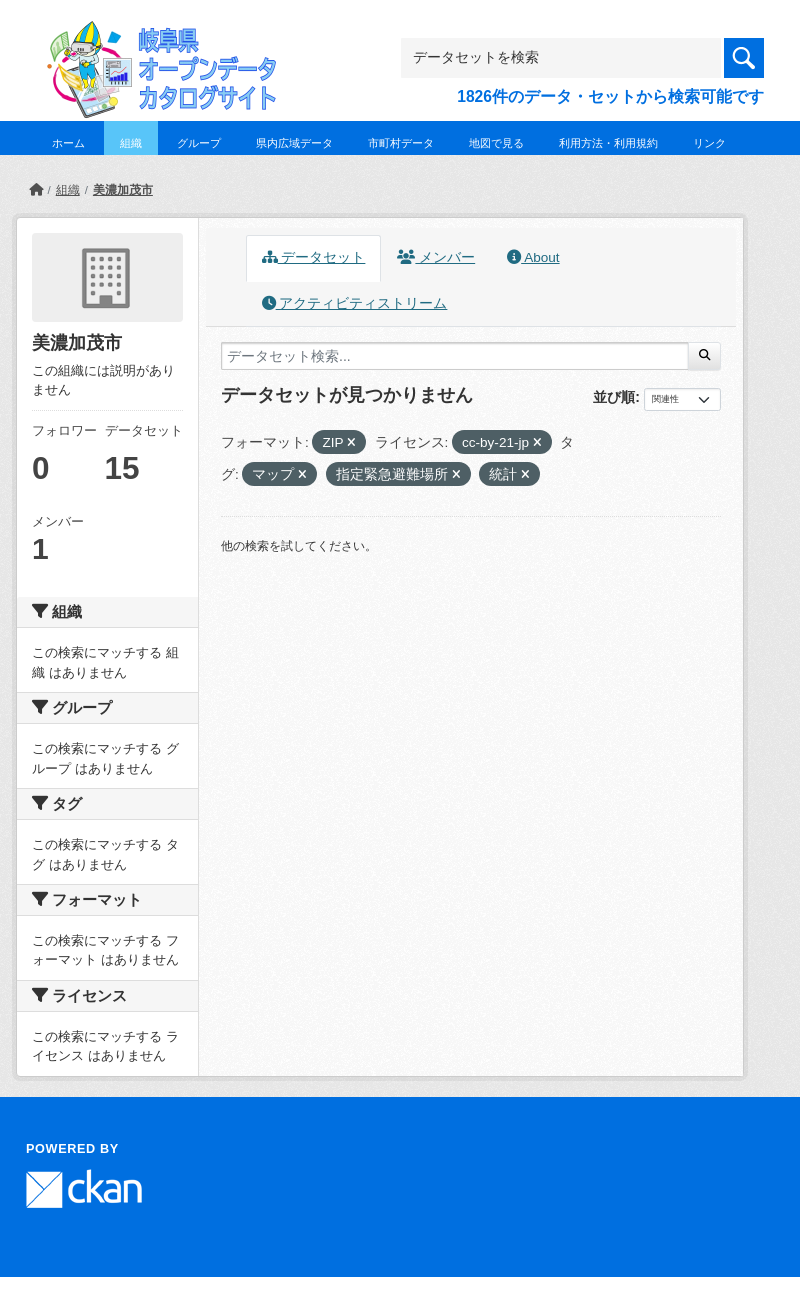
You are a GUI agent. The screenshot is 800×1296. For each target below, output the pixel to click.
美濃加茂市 (123, 190)
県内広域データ (294, 143)
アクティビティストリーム (355, 303)
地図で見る (496, 143)
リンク (709, 143)
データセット (314, 257)
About (533, 257)
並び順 (614, 397)
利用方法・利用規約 (608, 143)
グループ (199, 143)
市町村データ (401, 143)
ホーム (68, 143)
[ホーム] (36, 190)
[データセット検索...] (455, 356)
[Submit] (704, 356)
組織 (131, 143)
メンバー (436, 257)
